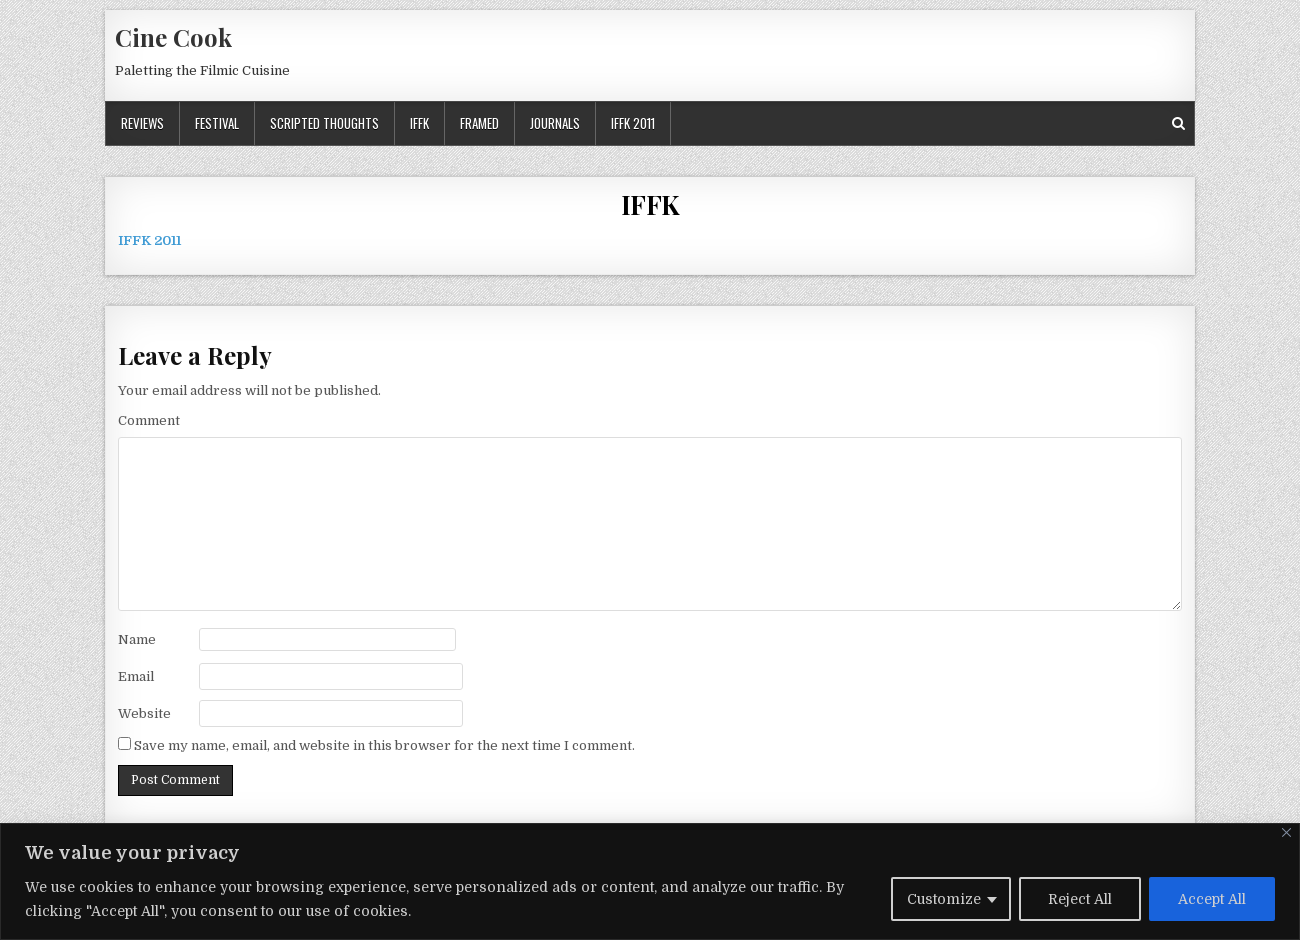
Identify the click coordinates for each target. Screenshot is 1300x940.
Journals (555, 123)
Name (137, 639)
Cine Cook (173, 37)
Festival (217, 123)
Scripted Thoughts (324, 123)
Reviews (142, 123)
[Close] (1286, 832)
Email (136, 676)
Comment (149, 420)
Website (144, 713)
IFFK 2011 (633, 123)
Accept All (1212, 899)
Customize (944, 899)
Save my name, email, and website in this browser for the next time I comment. (384, 745)
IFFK (419, 123)
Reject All (1080, 899)
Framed (479, 123)
